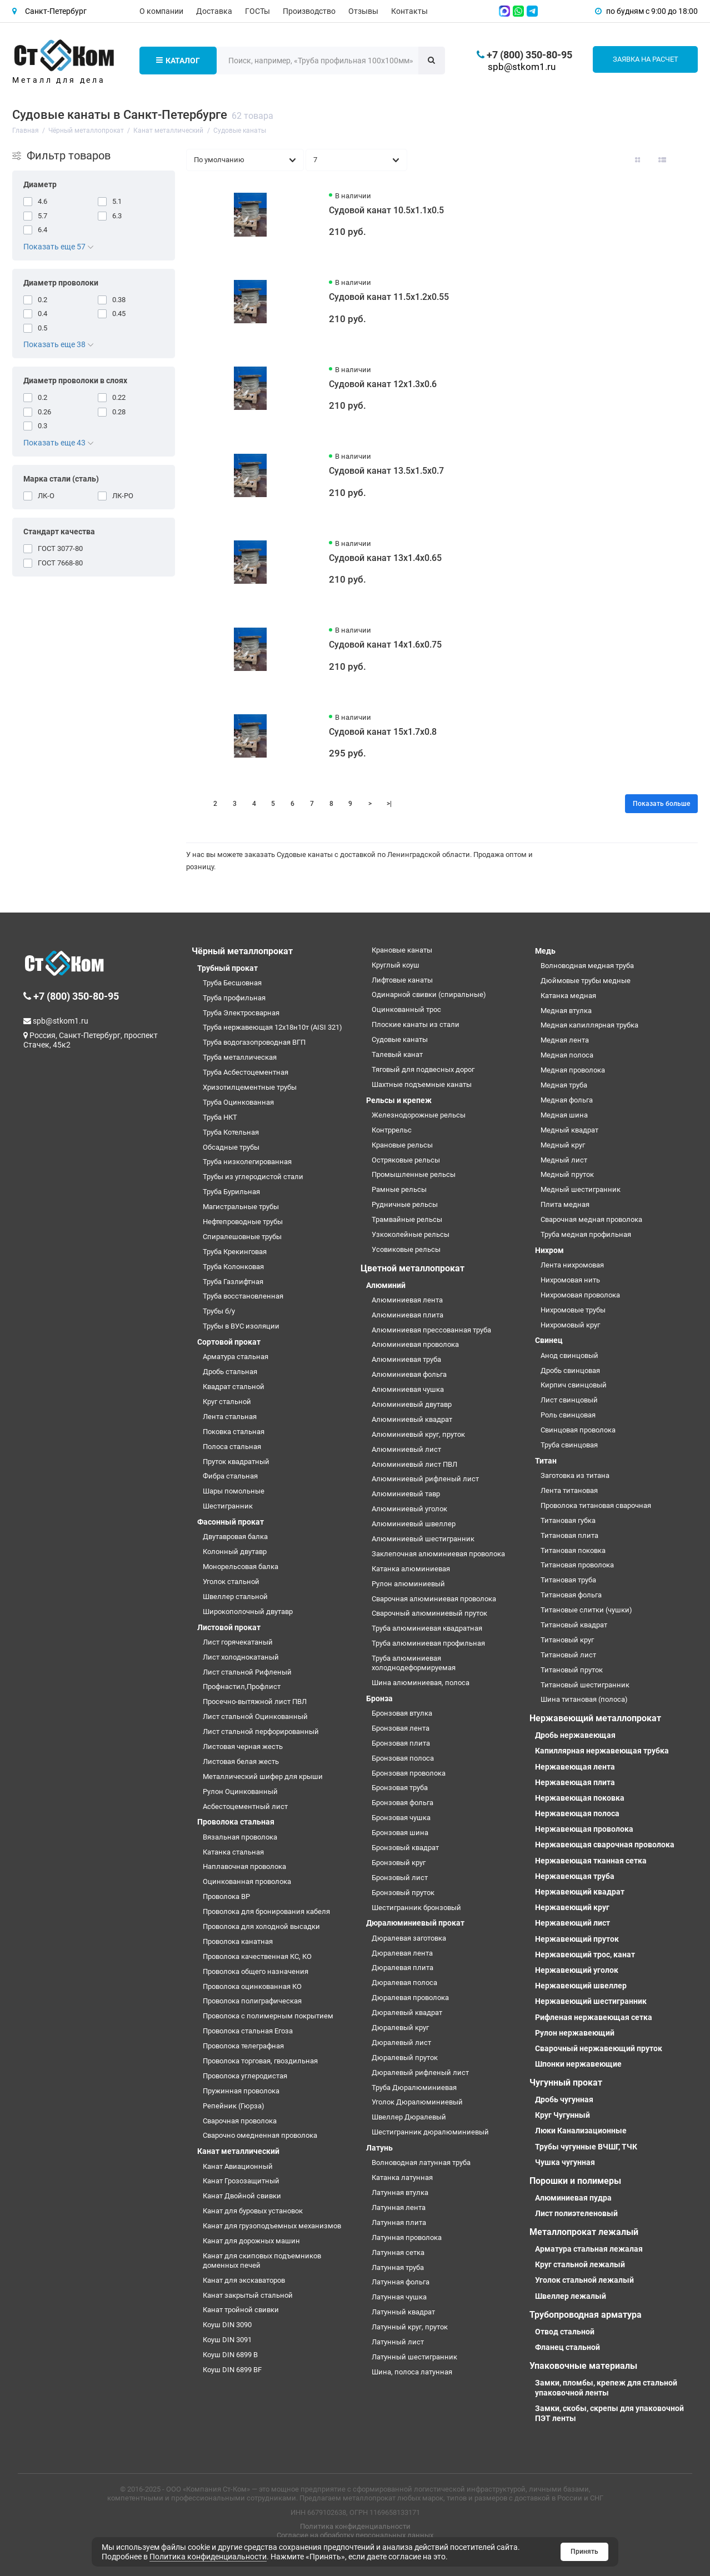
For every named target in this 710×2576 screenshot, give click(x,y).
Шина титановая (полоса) (584, 1699)
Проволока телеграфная (243, 2046)
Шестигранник (228, 1506)
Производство (309, 11)
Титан (546, 1460)
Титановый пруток (572, 1670)
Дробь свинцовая (570, 1370)
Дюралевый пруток (405, 2057)
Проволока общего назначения (255, 1971)
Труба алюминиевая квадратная (427, 1628)
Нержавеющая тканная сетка (591, 1860)
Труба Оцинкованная (238, 1102)
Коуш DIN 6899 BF (232, 2369)
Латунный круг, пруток (410, 2327)
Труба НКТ (220, 1117)
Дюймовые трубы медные (586, 980)
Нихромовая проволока (580, 1295)
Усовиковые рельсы (406, 1249)
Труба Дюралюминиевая (414, 2087)
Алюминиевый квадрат (412, 1419)
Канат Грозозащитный (241, 2181)
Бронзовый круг (399, 1862)
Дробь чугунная (564, 2099)
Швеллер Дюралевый (409, 2117)
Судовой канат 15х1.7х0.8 (383, 731)
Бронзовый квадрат (405, 1847)
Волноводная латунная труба (421, 2162)
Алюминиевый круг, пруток (418, 1434)
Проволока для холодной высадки (261, 1926)
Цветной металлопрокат (412, 1268)
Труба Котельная (231, 1132)
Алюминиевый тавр (406, 1494)
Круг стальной (227, 1401)
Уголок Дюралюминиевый (417, 2102)
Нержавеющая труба (574, 1876)
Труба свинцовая (569, 1445)
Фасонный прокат (230, 1521)
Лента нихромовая (572, 1265)
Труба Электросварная (241, 1013)
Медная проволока (573, 1070)
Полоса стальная (232, 1446)
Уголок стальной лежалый (584, 2280)
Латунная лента (399, 2207)
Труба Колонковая (233, 1266)
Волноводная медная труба (587, 965)
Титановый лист (568, 1655)
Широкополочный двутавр (248, 1611)
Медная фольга (567, 1100)
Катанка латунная (402, 2177)
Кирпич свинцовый (574, 1385)
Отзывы (363, 11)
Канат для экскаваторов (244, 2280)
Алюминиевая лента (407, 1300)
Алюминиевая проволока (415, 1344)
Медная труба (564, 1085)
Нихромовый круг (570, 1325)
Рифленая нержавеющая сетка (593, 2017)
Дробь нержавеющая (575, 1735)
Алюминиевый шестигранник (423, 1539)
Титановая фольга (571, 1595)
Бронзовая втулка (402, 1713)
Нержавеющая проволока (584, 1829)
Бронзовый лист (400, 1877)
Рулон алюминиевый (408, 1584)
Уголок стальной (231, 1581)
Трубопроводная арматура (585, 2314)
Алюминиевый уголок (409, 1509)
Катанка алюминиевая (411, 1569)
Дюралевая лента (402, 1953)
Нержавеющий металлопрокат (595, 1718)
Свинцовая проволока (578, 1430)
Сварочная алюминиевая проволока (434, 1599)
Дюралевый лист (401, 2042)
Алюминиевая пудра (573, 2197)
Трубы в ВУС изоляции (241, 1326)
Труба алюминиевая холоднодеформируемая (414, 1663)
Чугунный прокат (565, 2082)
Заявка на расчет (645, 59)
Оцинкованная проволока (247, 1881)
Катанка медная (568, 995)
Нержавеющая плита (575, 1782)
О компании (161, 11)
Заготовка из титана (575, 1475)
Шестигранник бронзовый (416, 1907)
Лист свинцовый (569, 1400)
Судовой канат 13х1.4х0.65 (385, 558)
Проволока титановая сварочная (596, 1505)
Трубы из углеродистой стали (253, 1176)
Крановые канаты (402, 950)
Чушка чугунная (565, 2162)
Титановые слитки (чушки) (586, 1610)
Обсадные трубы (231, 1147)
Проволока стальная (235, 1821)
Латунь (379, 2147)
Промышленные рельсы (414, 1174)
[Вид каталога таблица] (687, 160)
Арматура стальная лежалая (589, 2248)
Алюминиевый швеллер (414, 1524)
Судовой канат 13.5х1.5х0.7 (386, 470)
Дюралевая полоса (404, 1982)
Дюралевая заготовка (409, 1938)
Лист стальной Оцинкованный (255, 1716)
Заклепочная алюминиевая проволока (438, 1554)
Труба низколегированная (247, 1161)
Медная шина (564, 1115)
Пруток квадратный (236, 1461)
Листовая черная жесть (243, 1746)
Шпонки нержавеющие (578, 2063)
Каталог (178, 60)
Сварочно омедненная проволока (260, 2135)
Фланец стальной (567, 2347)
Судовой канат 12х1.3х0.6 (383, 384)
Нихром (549, 1250)
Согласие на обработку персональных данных (355, 2535)
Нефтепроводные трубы (243, 1221)
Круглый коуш (395, 965)
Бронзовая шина (400, 1832)
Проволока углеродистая (245, 2076)
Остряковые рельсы (406, 1160)
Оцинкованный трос (406, 1009)
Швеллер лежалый (570, 2296)
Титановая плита (569, 1535)
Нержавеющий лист (572, 1922)
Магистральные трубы (241, 1206)
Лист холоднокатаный (241, 1657)
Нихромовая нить (570, 1280)
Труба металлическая (240, 1057)
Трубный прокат (227, 968)
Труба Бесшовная (232, 983)
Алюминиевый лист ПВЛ (414, 1464)
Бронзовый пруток (403, 1892)
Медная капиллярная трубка (589, 1025)
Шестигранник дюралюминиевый (430, 2132)
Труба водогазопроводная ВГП (254, 1042)
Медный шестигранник (581, 1189)
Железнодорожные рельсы (419, 1115)
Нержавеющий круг (572, 1907)
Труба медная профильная (586, 1234)
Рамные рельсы (399, 1189)
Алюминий (386, 1285)
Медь (545, 950)
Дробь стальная (230, 1371)
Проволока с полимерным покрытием (268, 2016)
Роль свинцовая (568, 1415)
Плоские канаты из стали (415, 1024)
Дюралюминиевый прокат (415, 1922)
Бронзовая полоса (403, 1758)
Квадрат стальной (233, 1386)
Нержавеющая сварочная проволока (604, 1844)
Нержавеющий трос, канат (585, 1954)
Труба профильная (234, 998)
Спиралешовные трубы (242, 1236)
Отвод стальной (564, 2331)
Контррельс (392, 1130)
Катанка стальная (233, 1852)
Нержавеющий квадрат (579, 1891)
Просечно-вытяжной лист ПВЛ (255, 1701)
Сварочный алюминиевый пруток (429, 1613)
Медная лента (565, 1040)
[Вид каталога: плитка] (638, 160)
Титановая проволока (577, 1565)
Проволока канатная (238, 1941)
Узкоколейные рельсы (410, 1234)
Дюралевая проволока (410, 1997)
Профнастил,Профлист (242, 1686)
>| (389, 804)
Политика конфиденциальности (355, 2526)
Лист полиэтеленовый (576, 2213)
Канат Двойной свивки (242, 2196)
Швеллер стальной (235, 1596)
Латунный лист (398, 2342)
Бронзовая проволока (409, 1773)
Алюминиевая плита (407, 1315)
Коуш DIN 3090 (227, 2325)
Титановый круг (567, 1640)
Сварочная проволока (240, 2121)
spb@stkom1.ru (522, 66)
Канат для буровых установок (253, 2211)
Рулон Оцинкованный (240, 1791)
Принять (584, 2551)
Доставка (214, 11)
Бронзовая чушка (401, 1817)
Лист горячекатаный (238, 1642)
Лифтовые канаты (402, 980)
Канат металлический (238, 2151)
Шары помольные (233, 1491)
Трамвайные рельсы (407, 1219)
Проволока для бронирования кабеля (266, 1911)
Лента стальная (230, 1416)
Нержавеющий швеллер (581, 1985)
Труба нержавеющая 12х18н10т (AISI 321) (272, 1027)
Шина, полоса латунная (412, 2372)
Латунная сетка (398, 2252)
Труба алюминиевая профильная (428, 1643)
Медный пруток (567, 1174)
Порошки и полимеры (575, 2181)
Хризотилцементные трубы (250, 1087)
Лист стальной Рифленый (247, 1672)
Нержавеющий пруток (577, 1938)
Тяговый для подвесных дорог (423, 1069)
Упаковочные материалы (583, 2366)
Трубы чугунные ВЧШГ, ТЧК (586, 2146)
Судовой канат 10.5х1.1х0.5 (386, 210)
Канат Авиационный (238, 2166)
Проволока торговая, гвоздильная (260, 2061)
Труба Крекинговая (235, 1251)
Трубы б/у (219, 1311)
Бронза (379, 1698)
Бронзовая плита (401, 1743)
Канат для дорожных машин (251, 2241)
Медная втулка (566, 1010)
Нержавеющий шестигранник (591, 2001)
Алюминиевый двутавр (412, 1404)
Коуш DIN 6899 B (230, 2355)
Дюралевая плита (402, 1967)
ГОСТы (257, 11)
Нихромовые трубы (573, 1310)
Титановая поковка (573, 1550)
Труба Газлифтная (233, 1281)
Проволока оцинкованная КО (252, 1986)
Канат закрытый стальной (248, 2295)
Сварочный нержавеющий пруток (598, 2048)
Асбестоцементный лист (245, 1806)
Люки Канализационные (581, 2130)
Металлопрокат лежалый (583, 2232)
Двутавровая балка (235, 1536)
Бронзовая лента (400, 1728)
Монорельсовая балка (240, 1566)
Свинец (549, 1340)
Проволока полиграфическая (252, 2001)
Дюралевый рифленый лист (420, 2072)
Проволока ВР (226, 1896)
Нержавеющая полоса (577, 1813)
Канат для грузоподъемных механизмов (272, 2226)
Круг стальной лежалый (580, 2264)
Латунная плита (399, 2222)
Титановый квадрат (574, 1625)
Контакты (409, 11)
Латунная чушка (399, 2297)
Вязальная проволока (240, 1837)
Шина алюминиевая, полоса (420, 1682)
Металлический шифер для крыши (263, 1776)
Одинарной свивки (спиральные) (429, 994)
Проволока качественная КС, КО (257, 1956)
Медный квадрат (569, 1130)
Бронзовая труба (400, 1787)
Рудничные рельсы (405, 1204)
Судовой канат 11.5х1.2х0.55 (389, 297)
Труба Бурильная (231, 1191)
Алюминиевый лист (406, 1449)
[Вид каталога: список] (662, 160)
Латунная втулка (400, 2192)
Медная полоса (567, 1055)
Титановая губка (568, 1520)
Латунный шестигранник (414, 2357)
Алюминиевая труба (406, 1359)
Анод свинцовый (569, 1355)
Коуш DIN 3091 (227, 2340)
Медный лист (564, 1160)
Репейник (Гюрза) (233, 2106)
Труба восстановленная (243, 1296)
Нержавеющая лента (575, 1766)
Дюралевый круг (400, 2027)
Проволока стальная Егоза (248, 2031)
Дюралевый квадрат (407, 2012)
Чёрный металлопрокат (242, 951)
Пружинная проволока (241, 2091)
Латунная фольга (400, 2282)
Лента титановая (569, 1490)
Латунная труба (398, 2267)
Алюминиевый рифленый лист (425, 1479)
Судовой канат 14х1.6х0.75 (385, 644)
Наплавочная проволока (244, 1866)
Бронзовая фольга (402, 1802)
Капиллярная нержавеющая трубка (602, 1750)
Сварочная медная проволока (591, 1219)
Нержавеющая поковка (579, 1797)
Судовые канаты (400, 1039)
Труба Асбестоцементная (245, 1072)
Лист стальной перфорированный (261, 1731)
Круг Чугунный (562, 2115)
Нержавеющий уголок (576, 1970)
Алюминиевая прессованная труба (431, 1330)
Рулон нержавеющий (574, 2032)
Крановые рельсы (402, 1145)
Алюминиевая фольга (409, 1374)
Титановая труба (568, 1580)
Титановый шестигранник (585, 1685)
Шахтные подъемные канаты (422, 1084)
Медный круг (563, 1145)
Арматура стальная (235, 1356)
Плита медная (565, 1204)
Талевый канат (397, 1054)
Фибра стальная (230, 1476)
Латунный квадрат (403, 2312)
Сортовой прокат (229, 1341)
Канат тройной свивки (241, 2310)
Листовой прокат (229, 1627)
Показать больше (661, 804)
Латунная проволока (407, 2237)
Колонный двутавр (235, 1551)
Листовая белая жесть (241, 1761)
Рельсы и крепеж (399, 1100)
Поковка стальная (233, 1431)
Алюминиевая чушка (408, 1389)
